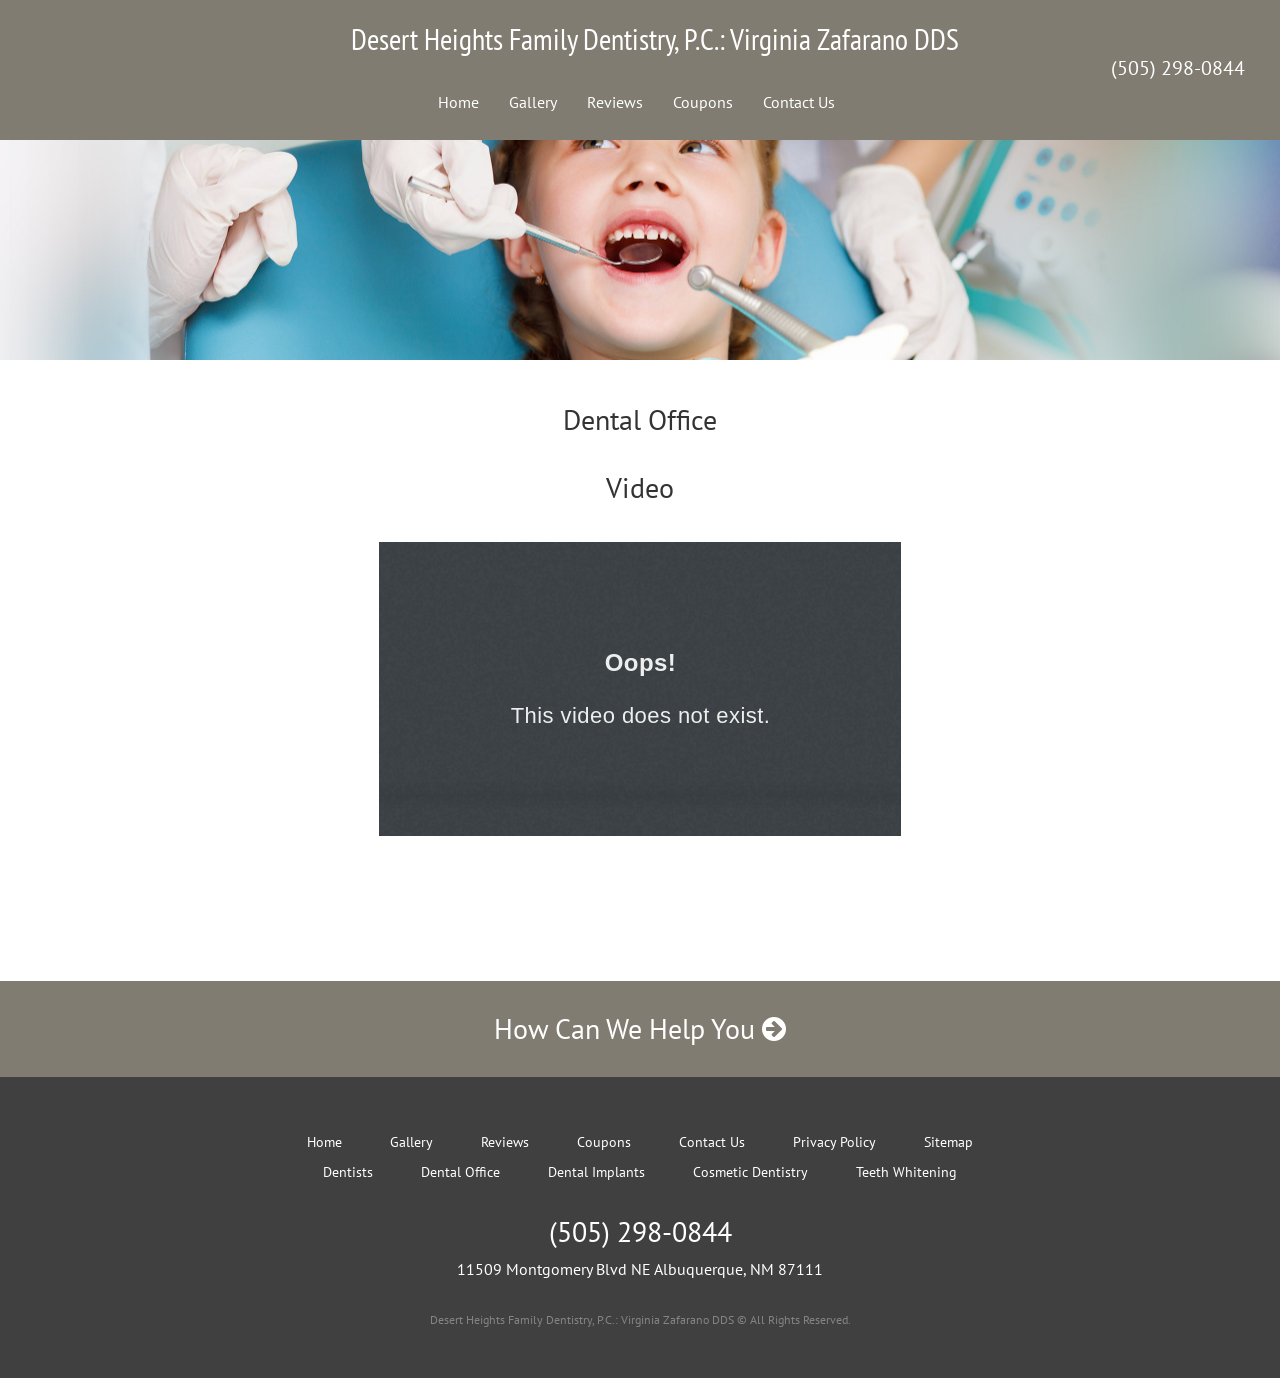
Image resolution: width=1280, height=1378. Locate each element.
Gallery (533, 102)
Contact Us (799, 102)
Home (458, 102)
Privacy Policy (834, 1142)
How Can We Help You (640, 1028)
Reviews (615, 102)
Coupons (703, 102)
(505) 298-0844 (1178, 68)
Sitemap (948, 1142)
